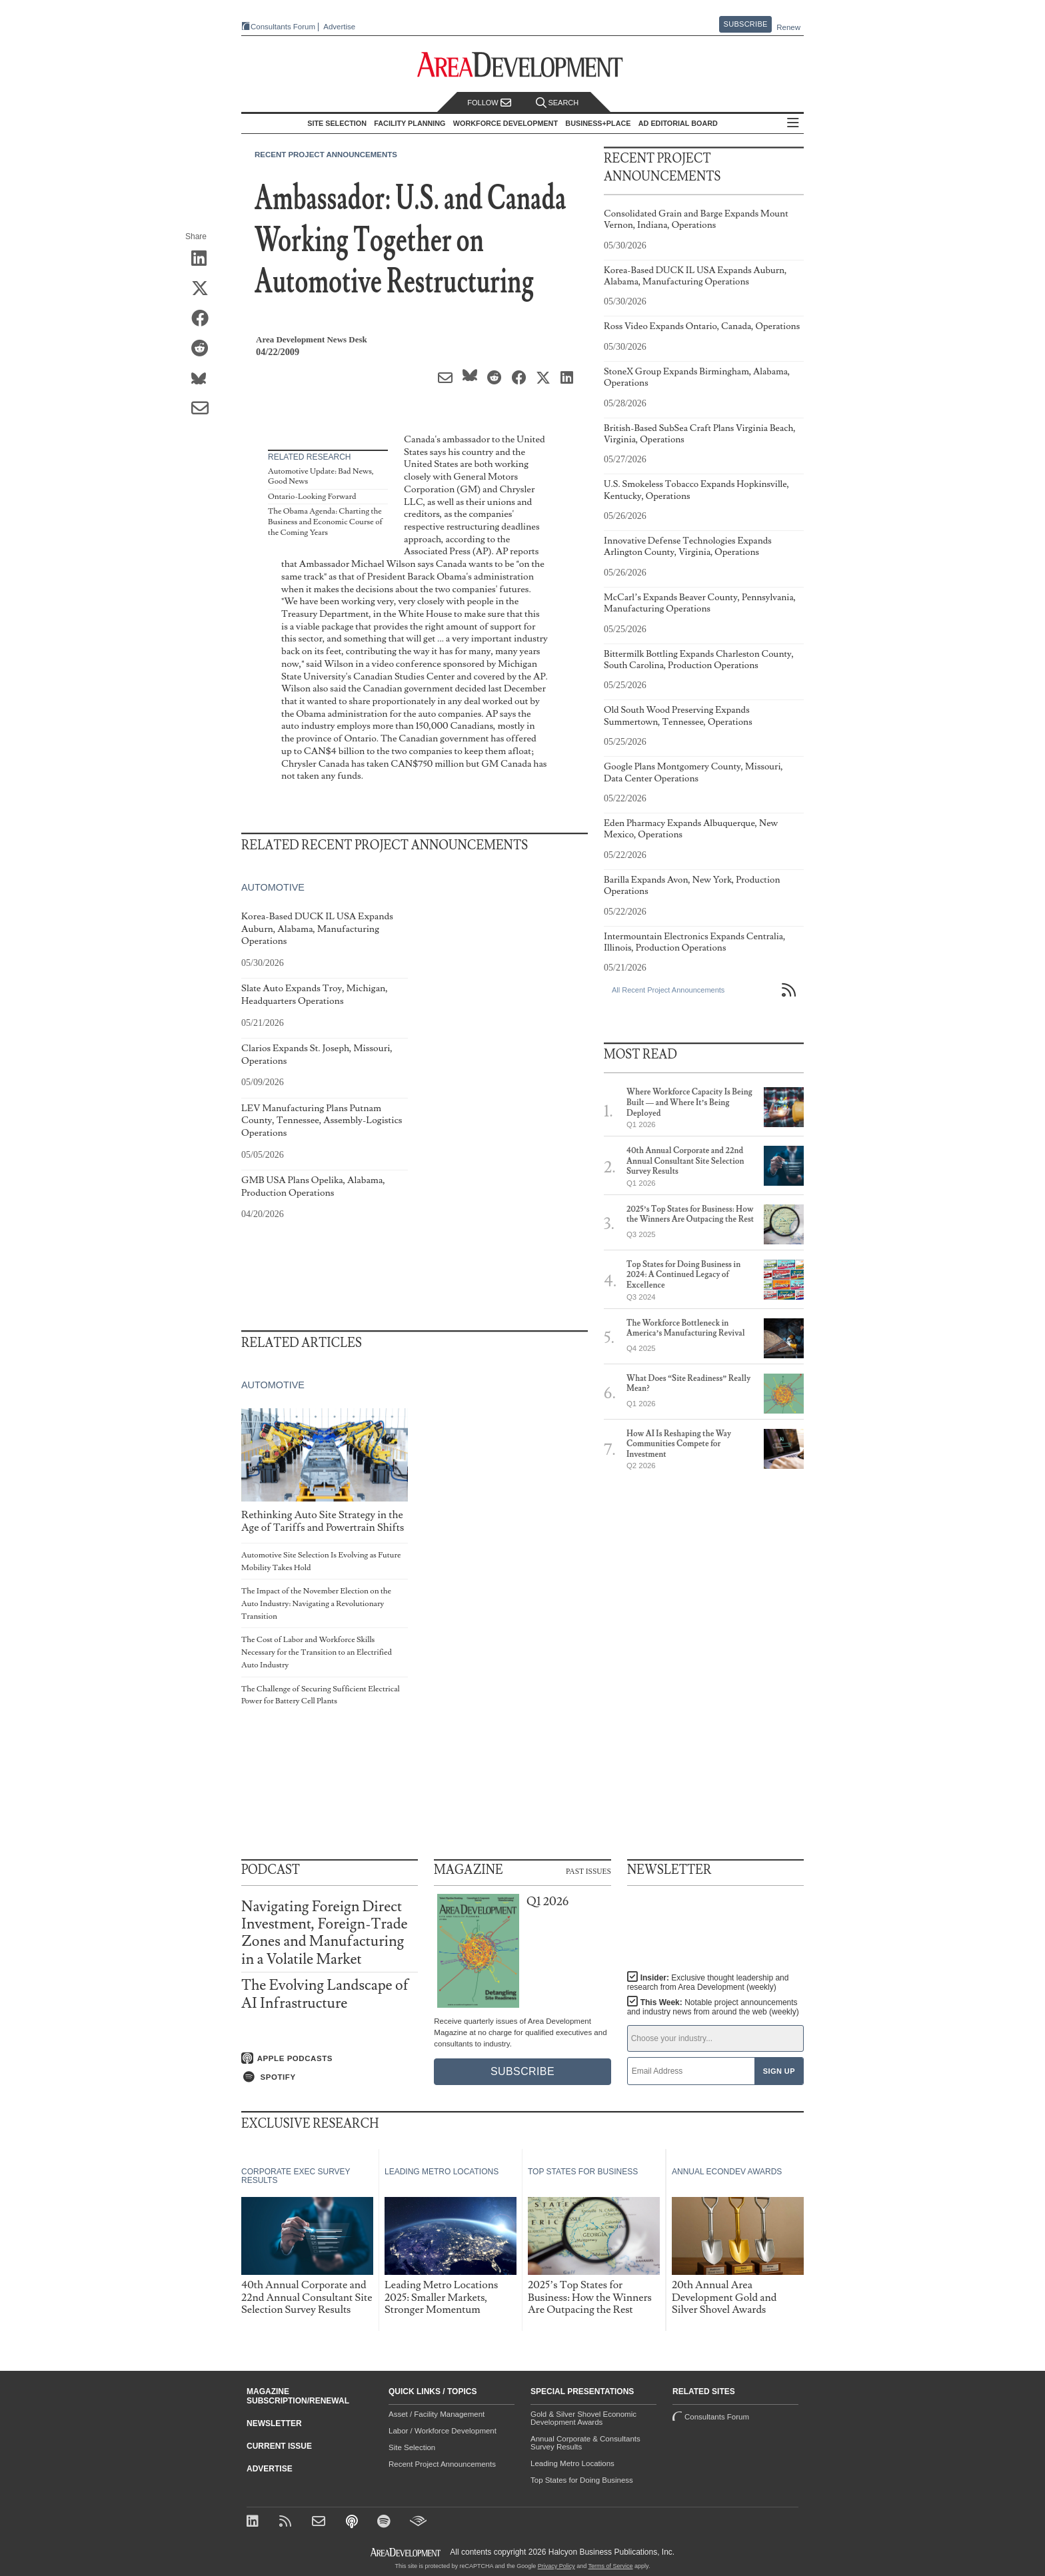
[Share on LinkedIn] (204, 259)
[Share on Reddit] (204, 349)
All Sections (793, 123)
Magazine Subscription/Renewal (298, 2396)
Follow (489, 103)
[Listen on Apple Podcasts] (329, 2058)
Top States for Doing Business (581, 2480)
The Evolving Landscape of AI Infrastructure (325, 1994)
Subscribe (746, 24)
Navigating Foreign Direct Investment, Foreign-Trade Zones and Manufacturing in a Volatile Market (324, 1933)
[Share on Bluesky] (204, 379)
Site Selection (412, 2447)
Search (557, 103)
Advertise (339, 27)
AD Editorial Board (678, 123)
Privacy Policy (556, 2566)
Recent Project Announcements (326, 155)
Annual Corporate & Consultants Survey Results (585, 2443)
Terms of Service (610, 2566)
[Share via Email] (204, 409)
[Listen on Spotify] (329, 2077)
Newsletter (274, 2423)
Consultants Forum (283, 27)
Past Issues (588, 1870)
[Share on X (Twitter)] (204, 289)
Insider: (708, 1982)
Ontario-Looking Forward (312, 497)
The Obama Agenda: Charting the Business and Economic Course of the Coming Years (325, 521)
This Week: (713, 2007)
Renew (788, 27)
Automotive (273, 887)
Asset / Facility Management (437, 2414)
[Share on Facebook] (204, 319)
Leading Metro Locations (572, 2463)
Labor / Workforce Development (443, 2431)
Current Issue (279, 2446)
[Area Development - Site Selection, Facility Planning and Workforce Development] (522, 65)
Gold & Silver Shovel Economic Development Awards (583, 2418)
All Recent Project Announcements (668, 990)
